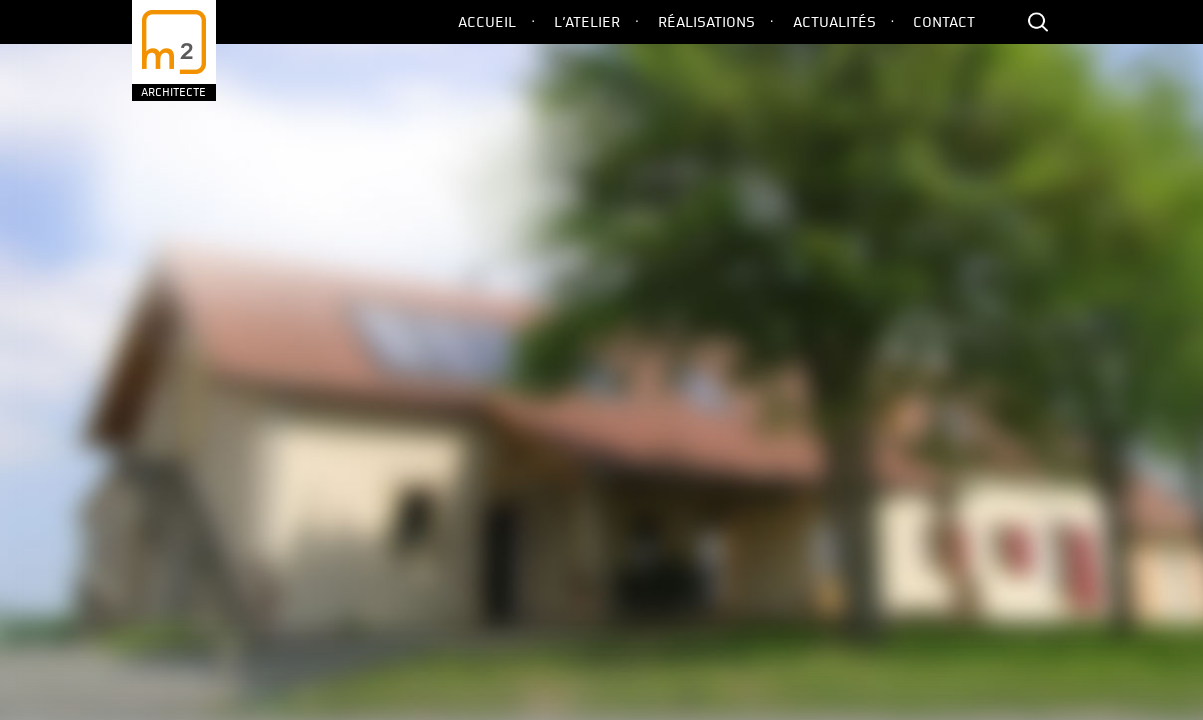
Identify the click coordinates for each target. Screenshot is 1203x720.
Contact (944, 22)
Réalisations (706, 22)
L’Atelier (587, 22)
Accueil (487, 22)
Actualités (834, 22)
